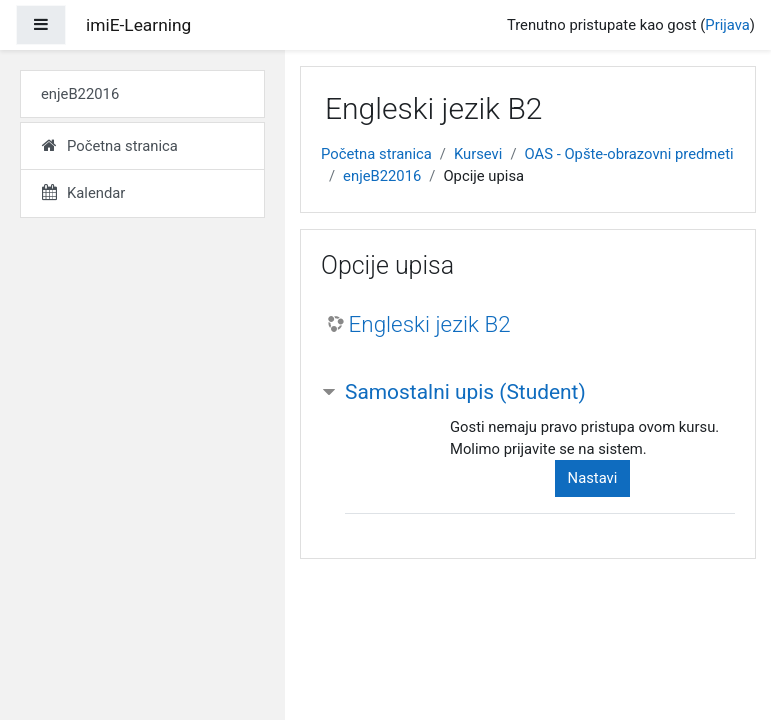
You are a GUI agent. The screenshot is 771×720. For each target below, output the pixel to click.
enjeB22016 (382, 176)
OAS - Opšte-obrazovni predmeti (629, 154)
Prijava (727, 25)
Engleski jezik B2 (430, 324)
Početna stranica (376, 154)
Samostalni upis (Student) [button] (465, 392)
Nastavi (593, 478)
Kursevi (478, 154)
